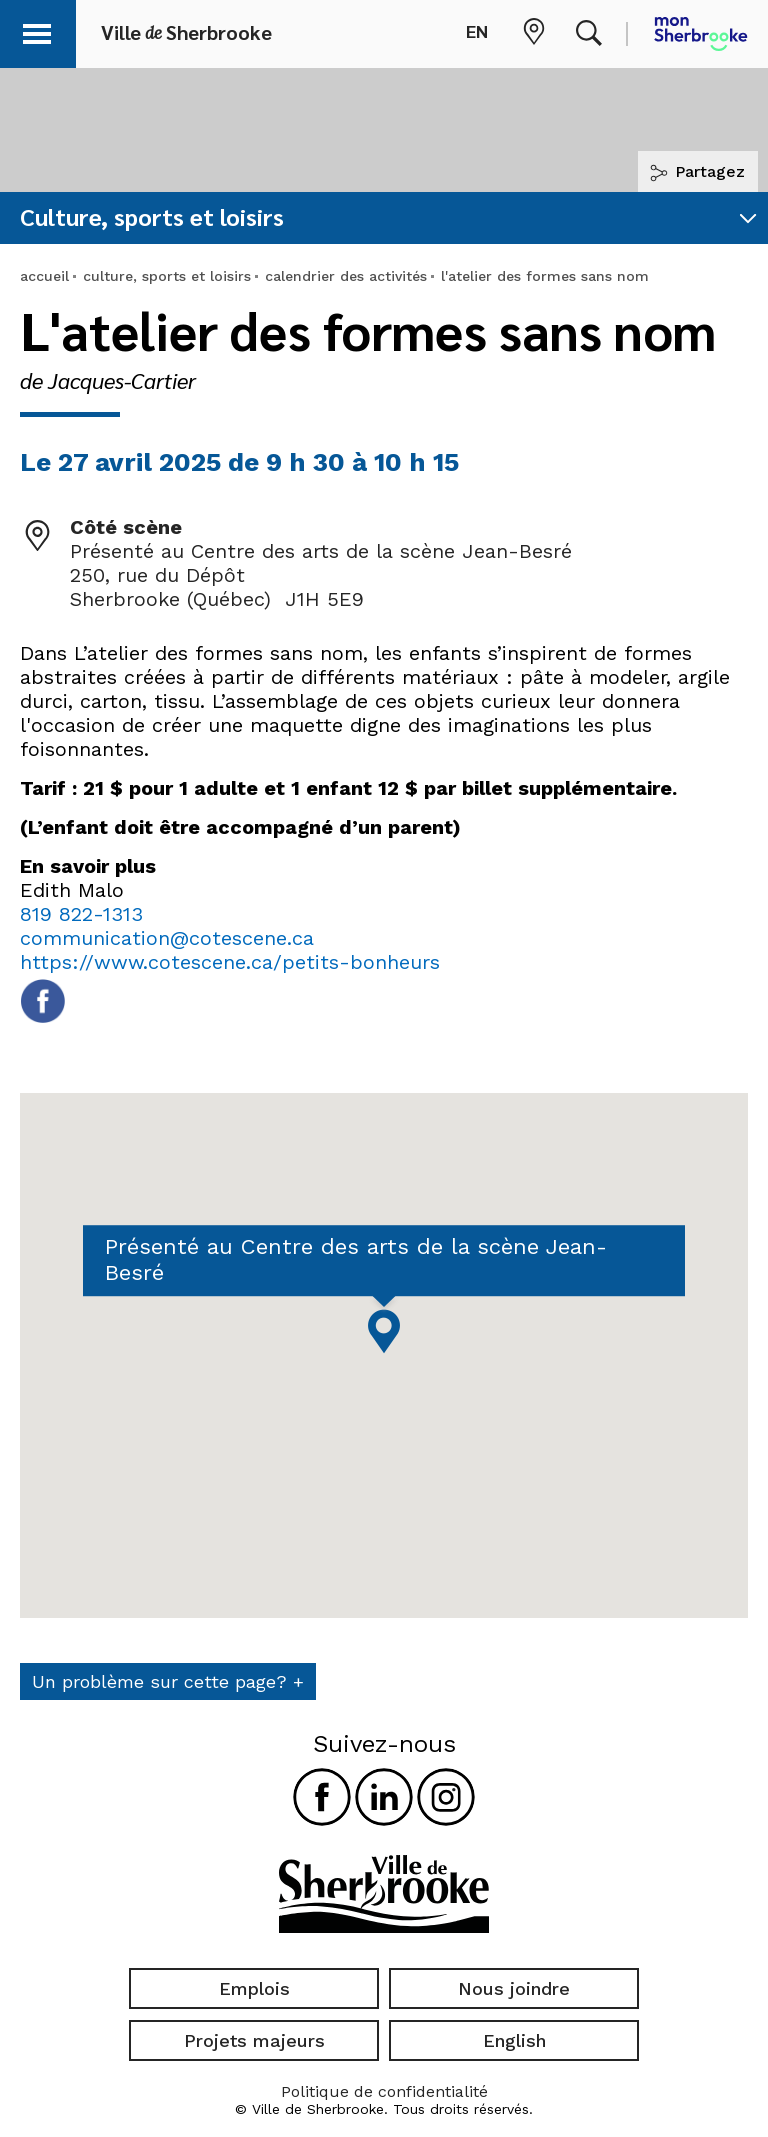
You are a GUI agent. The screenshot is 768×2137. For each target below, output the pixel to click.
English (514, 2040)
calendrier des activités (346, 276)
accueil (44, 276)
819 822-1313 (81, 914)
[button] (42, 30)
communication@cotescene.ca (167, 938)
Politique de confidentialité (384, 2091)
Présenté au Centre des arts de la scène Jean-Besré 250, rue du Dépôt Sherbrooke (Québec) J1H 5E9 (321, 575)
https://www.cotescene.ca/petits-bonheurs (230, 962)
